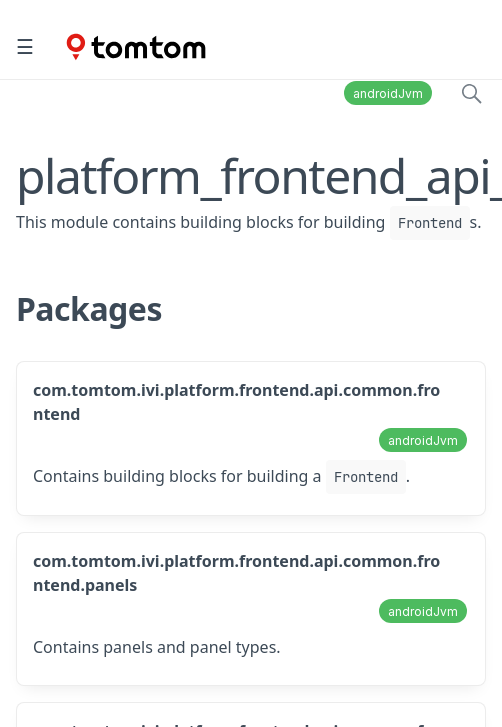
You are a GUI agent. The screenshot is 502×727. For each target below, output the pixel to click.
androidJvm (388, 93)
